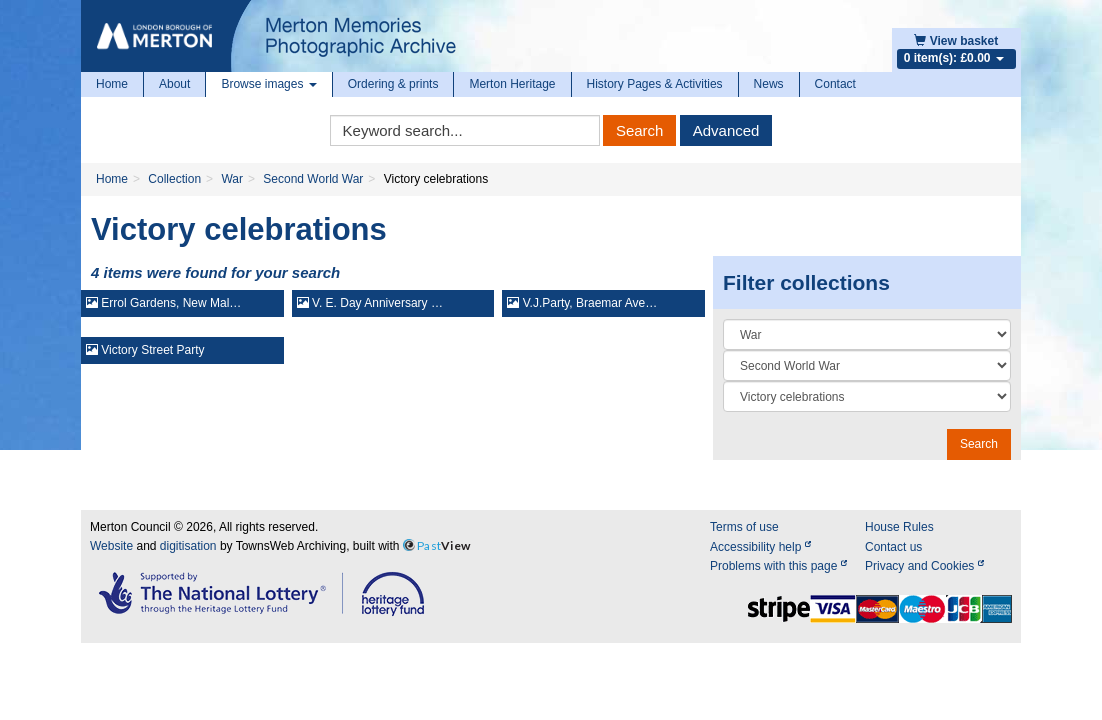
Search (640, 130)
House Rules (899, 527)
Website (111, 546)
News (769, 84)
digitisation (188, 546)
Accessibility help (760, 547)
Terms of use (744, 527)
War (232, 179)
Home (112, 84)
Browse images (268, 84)
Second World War (313, 179)
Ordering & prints (393, 84)
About (174, 84)
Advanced (726, 130)
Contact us (893, 547)
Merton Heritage (512, 84)
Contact (835, 84)
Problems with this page (778, 566)
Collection (174, 179)
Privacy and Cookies (924, 566)
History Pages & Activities (655, 84)
